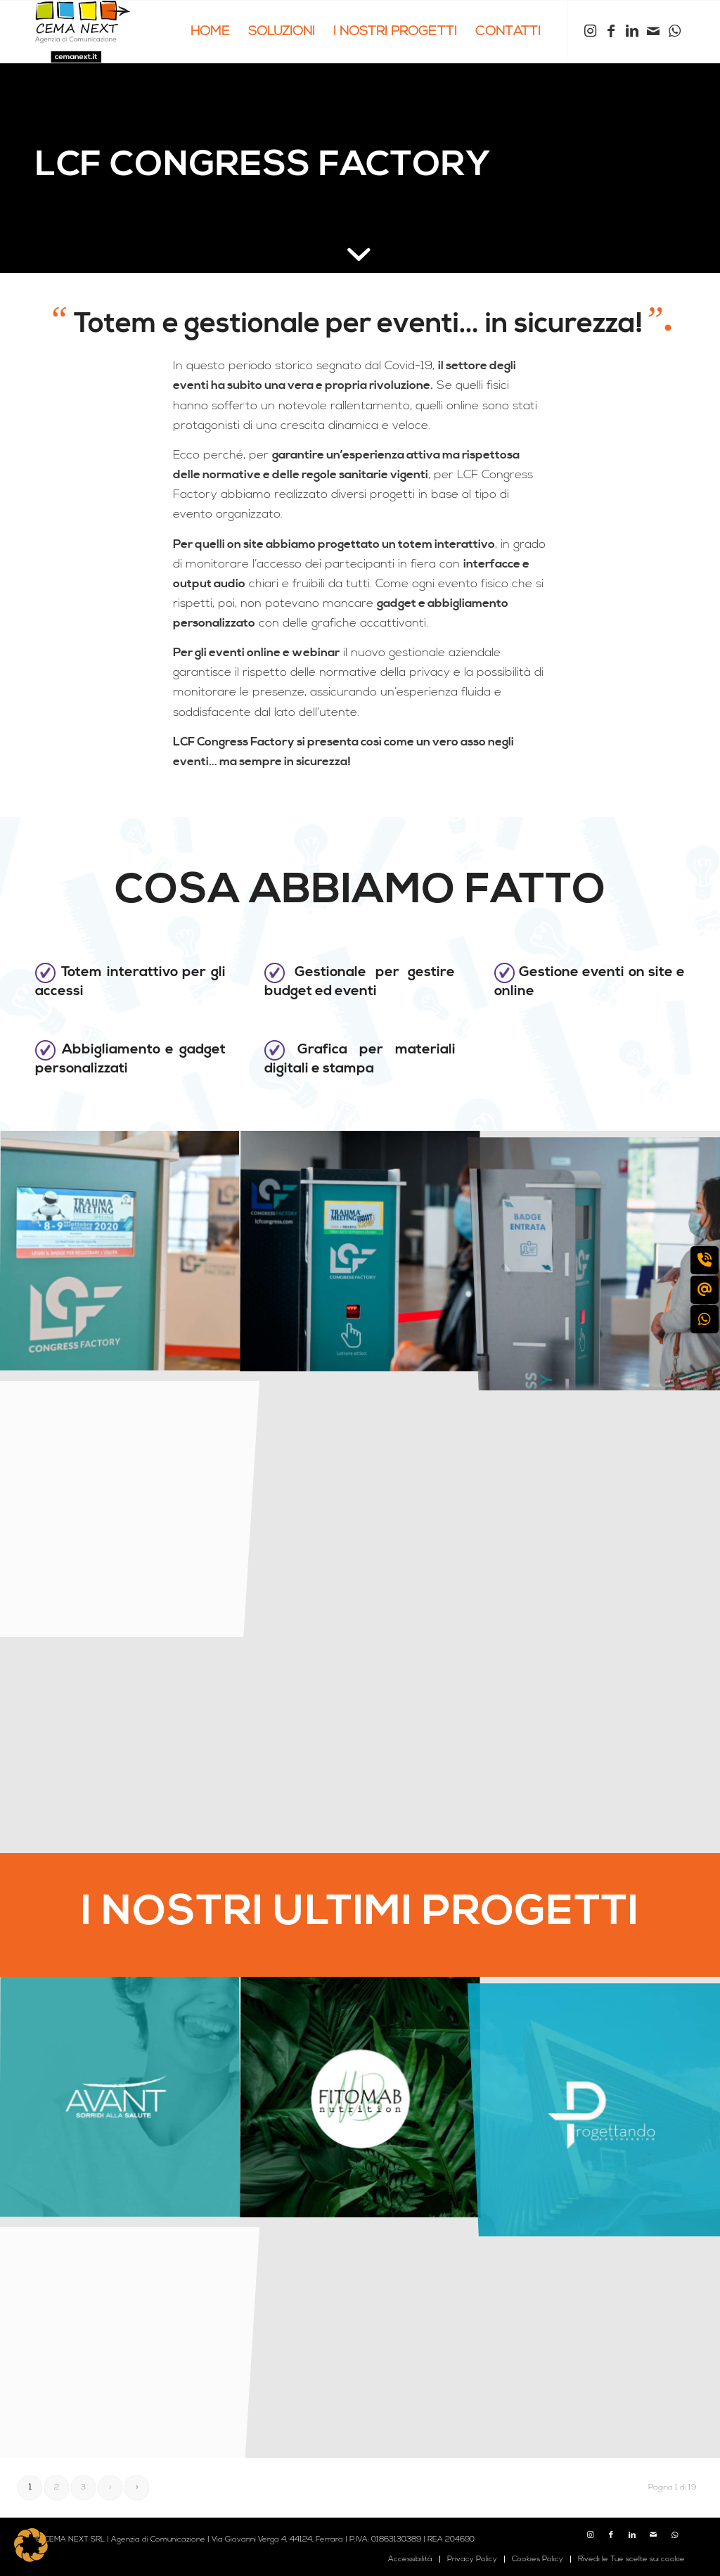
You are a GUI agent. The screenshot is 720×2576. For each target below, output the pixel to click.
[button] (31, 2545)
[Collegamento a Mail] (653, 30)
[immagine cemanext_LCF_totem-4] (120, 1251)
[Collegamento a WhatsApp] (674, 30)
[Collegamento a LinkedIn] (632, 30)
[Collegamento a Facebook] (611, 30)
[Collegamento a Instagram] (589, 30)
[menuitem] (210, 32)
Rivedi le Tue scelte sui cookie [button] (631, 2559)
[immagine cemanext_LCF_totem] (360, 1251)
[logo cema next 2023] (82, 32)
